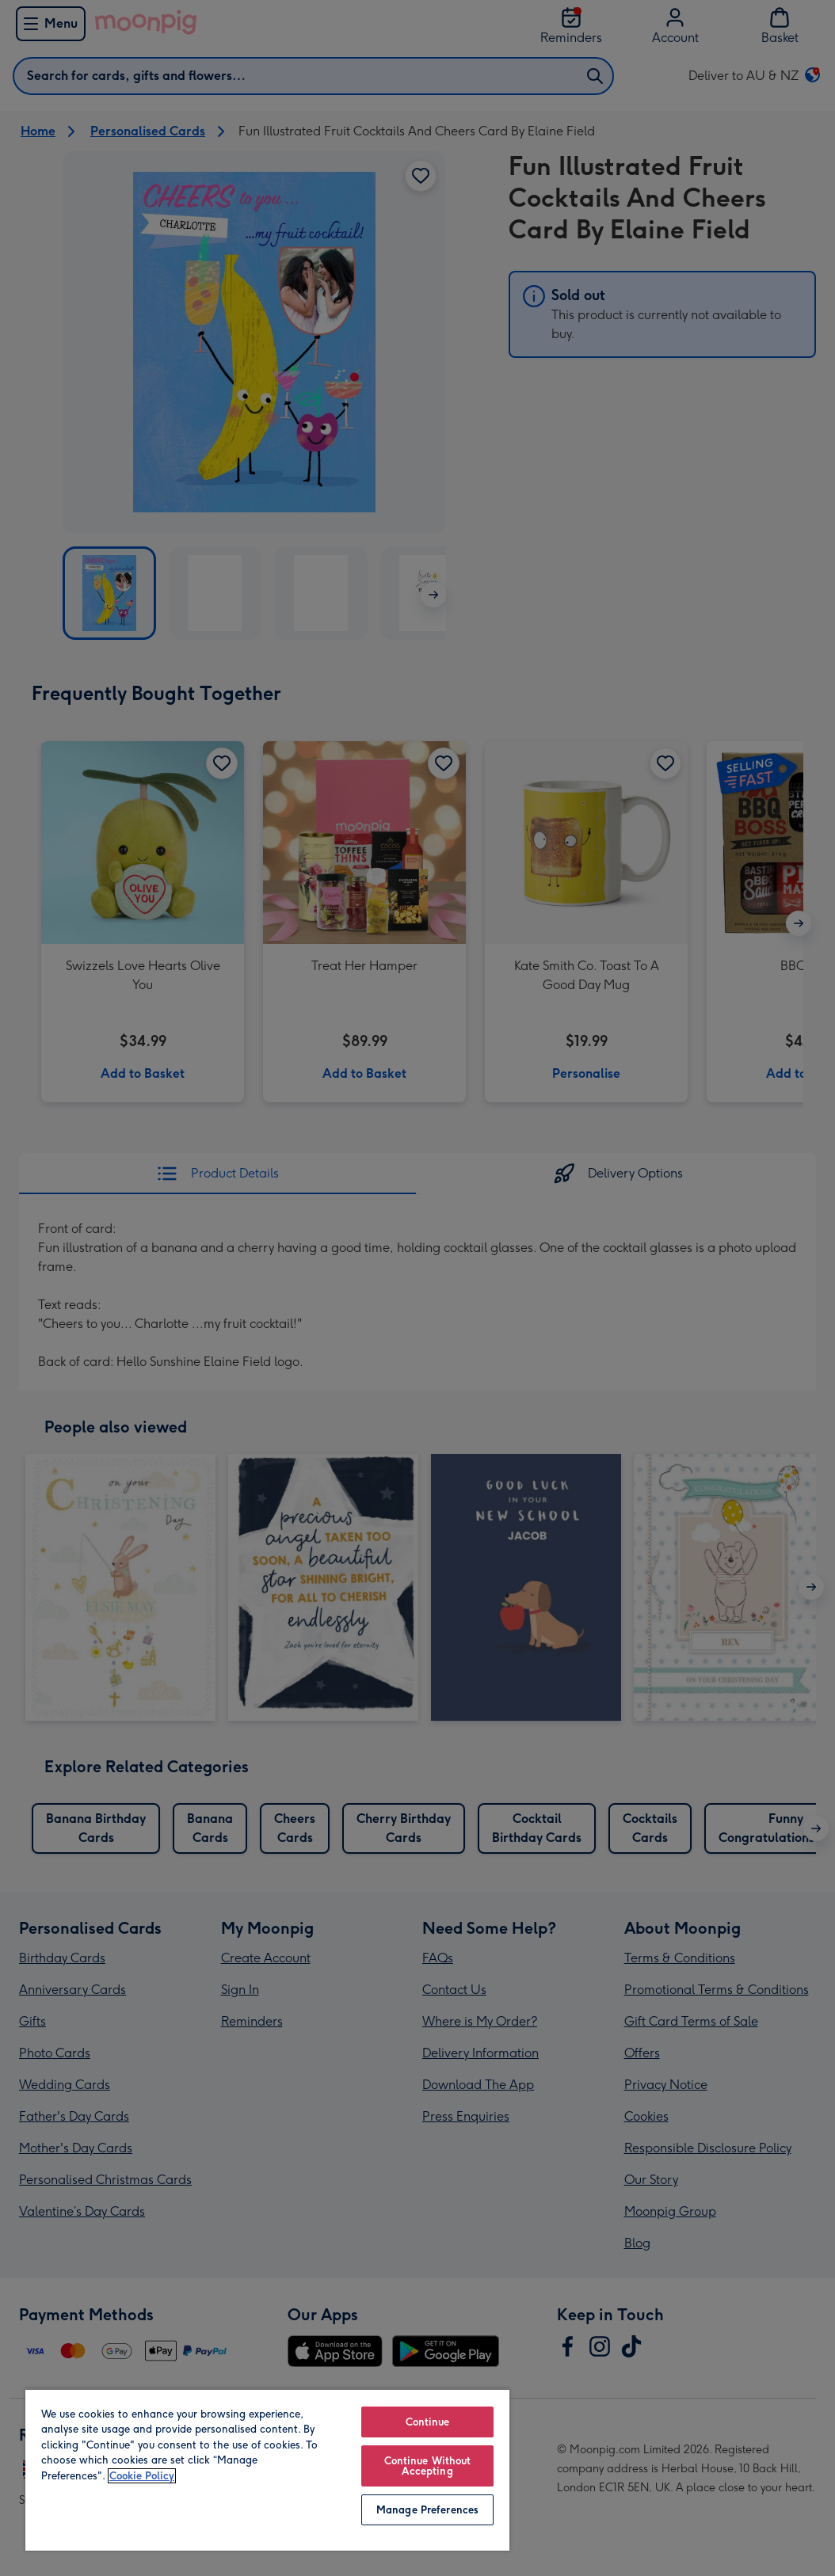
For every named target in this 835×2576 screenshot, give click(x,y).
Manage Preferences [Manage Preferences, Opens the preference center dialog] (427, 2510)
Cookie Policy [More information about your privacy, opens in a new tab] (141, 2476)
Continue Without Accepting (427, 2466)
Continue (428, 2422)
